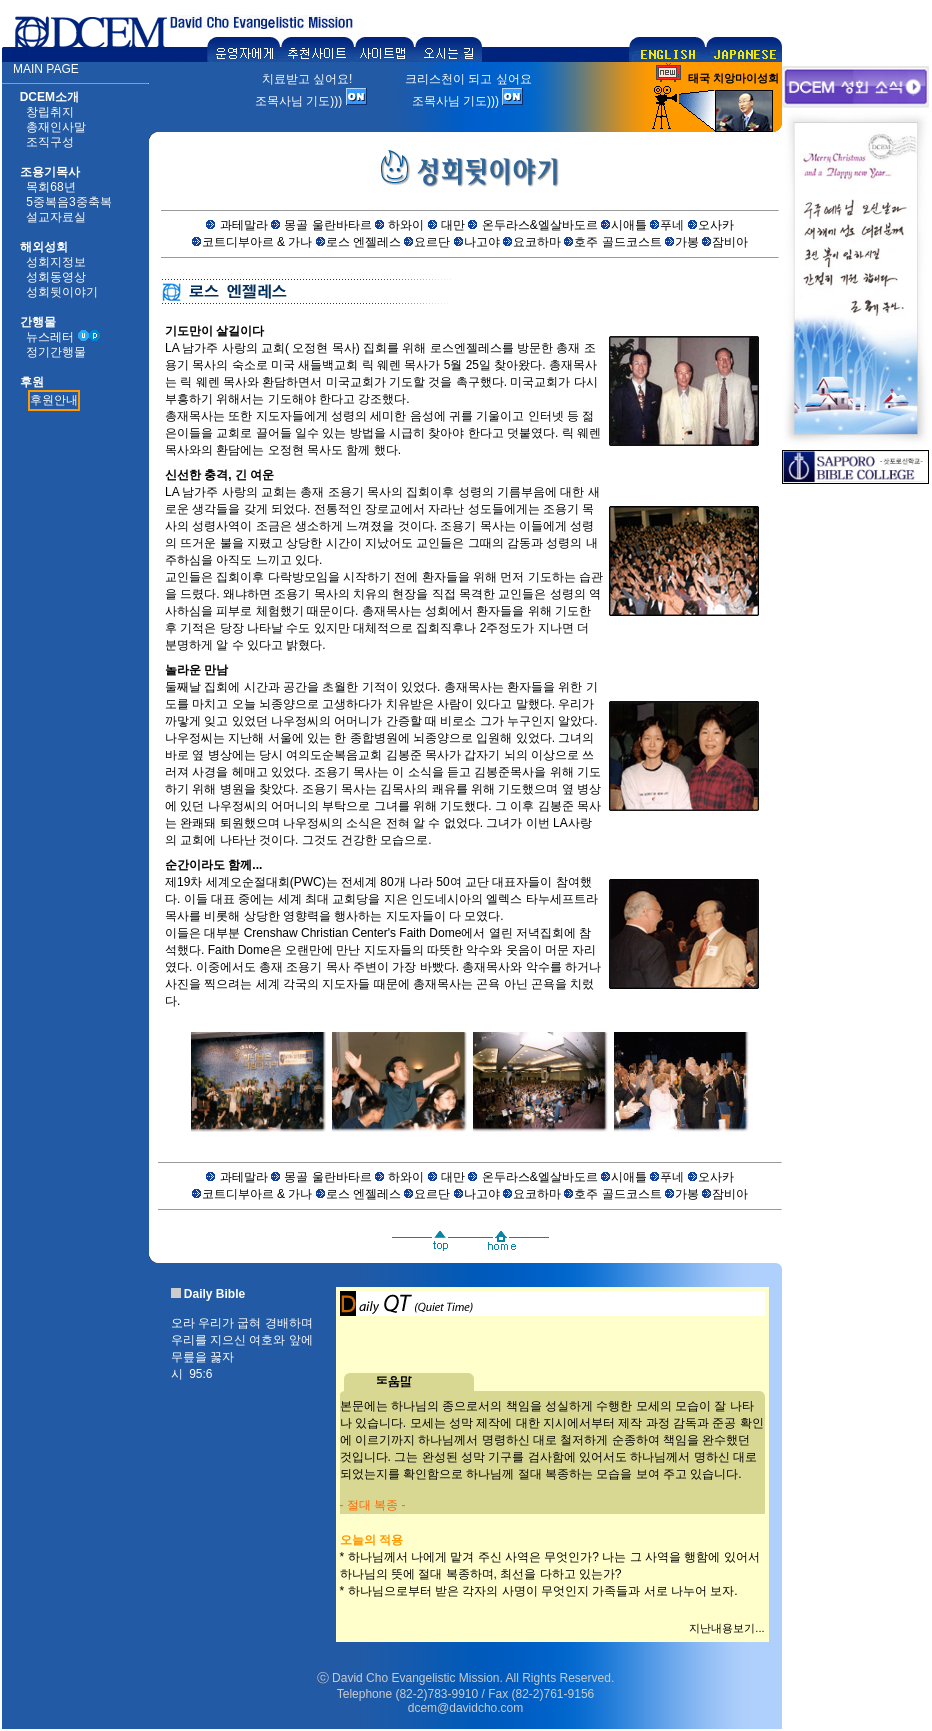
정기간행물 (56, 352)
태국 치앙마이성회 (733, 78)
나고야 (482, 242)
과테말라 (244, 225)
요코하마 (537, 242)
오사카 (716, 225)
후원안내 (54, 400)
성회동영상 (56, 277)
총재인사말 (56, 127)
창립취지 (50, 112)
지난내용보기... (726, 1628)
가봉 (687, 242)
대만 (453, 225)
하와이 (406, 225)
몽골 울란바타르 (327, 225)
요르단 (432, 242)
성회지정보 (56, 262)
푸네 (672, 225)
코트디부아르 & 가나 (257, 242)
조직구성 (50, 142)
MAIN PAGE (46, 69)
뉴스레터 (50, 337)
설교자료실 (56, 217)
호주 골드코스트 (617, 242)
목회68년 (50, 187)
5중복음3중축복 (68, 202)
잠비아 (730, 242)
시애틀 (629, 225)
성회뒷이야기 (62, 292)
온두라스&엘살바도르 (540, 225)
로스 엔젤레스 (363, 242)
